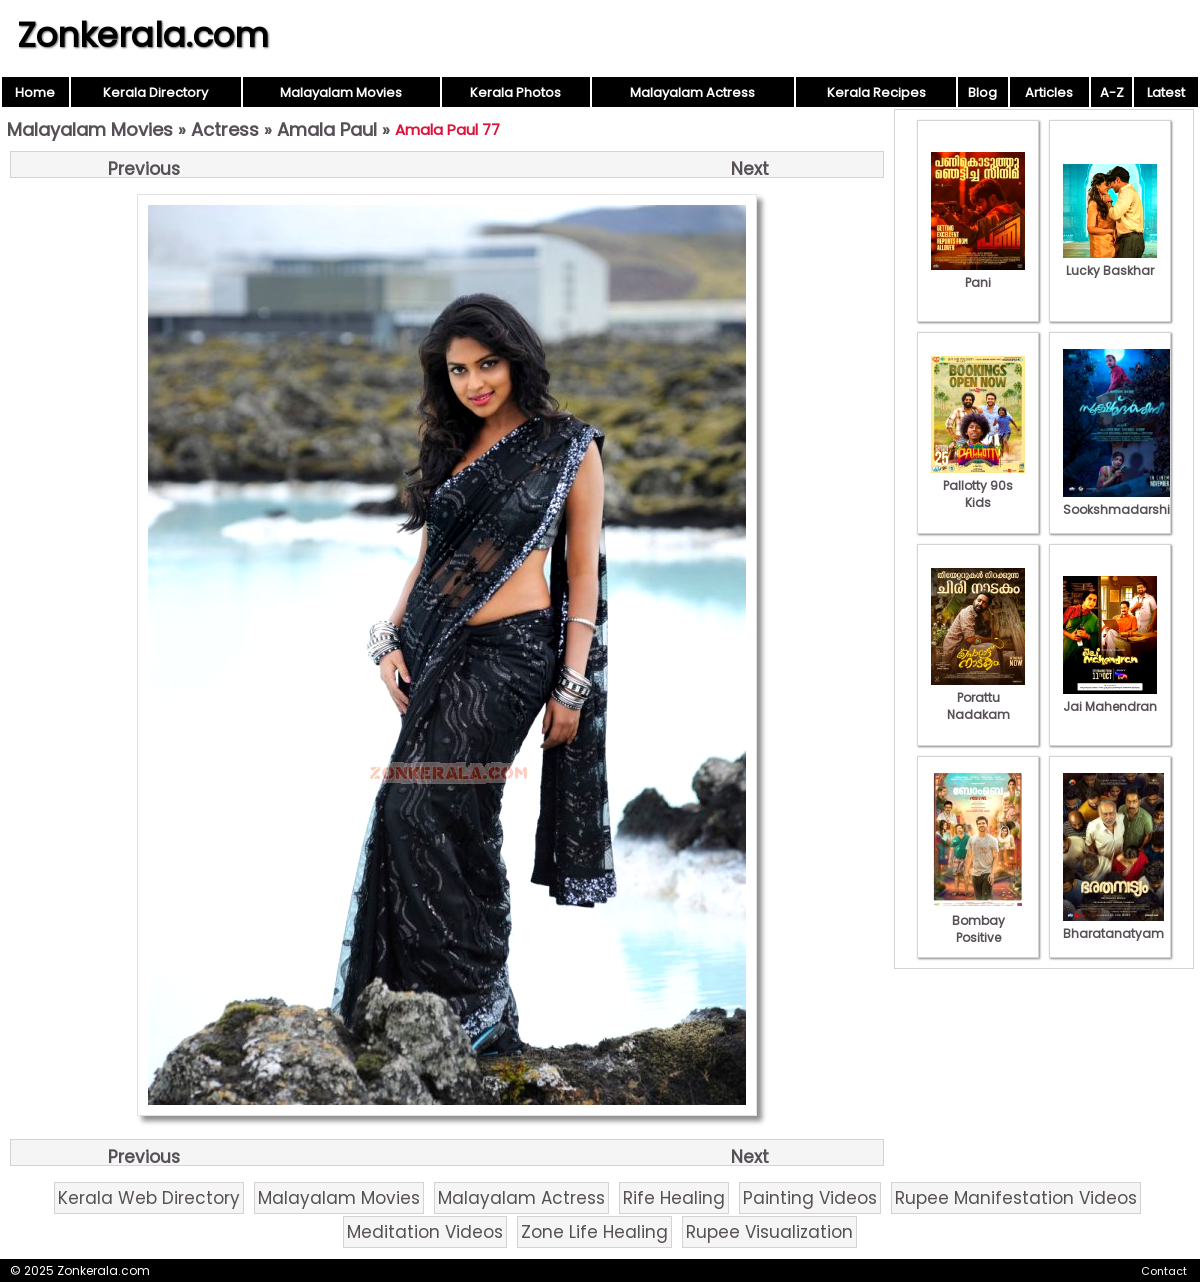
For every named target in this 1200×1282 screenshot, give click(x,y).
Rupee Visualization (769, 1232)
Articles (1049, 92)
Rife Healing (674, 1198)
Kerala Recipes (876, 92)
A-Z (1112, 92)
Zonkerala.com (143, 35)
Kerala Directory (155, 92)
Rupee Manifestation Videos (1016, 1198)
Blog (982, 92)
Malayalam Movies (341, 92)
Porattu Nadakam (978, 697)
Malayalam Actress (692, 92)
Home (35, 92)
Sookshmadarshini (1122, 501)
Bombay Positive (978, 920)
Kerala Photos (515, 92)
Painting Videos (810, 1198)
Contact (1164, 1271)
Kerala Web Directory (149, 1198)
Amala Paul (327, 129)
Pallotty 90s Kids (978, 485)
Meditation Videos (425, 1232)
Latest (1166, 92)
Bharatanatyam (1113, 925)
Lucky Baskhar (1110, 262)
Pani (978, 274)
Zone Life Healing (594, 1232)
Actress (225, 129)
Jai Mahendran (1110, 698)
